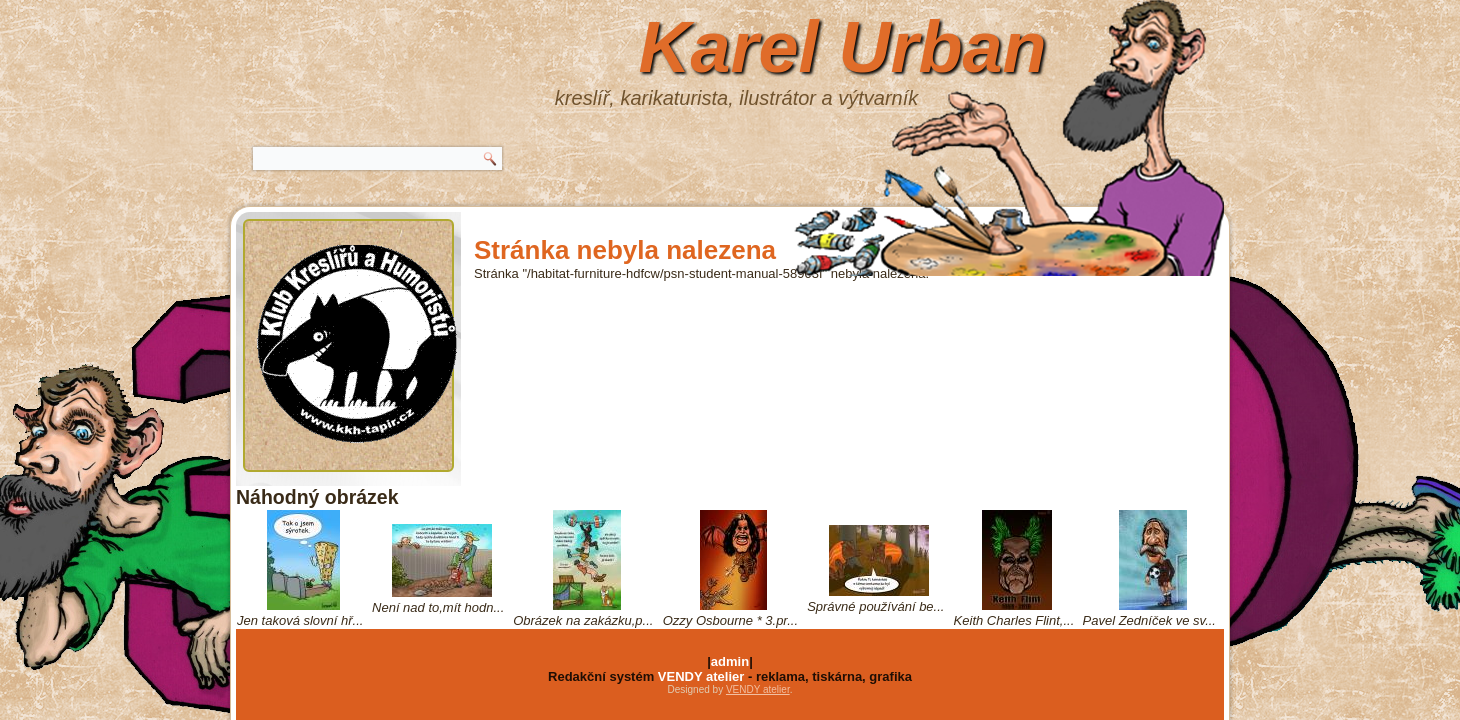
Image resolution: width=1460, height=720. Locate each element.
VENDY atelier (701, 676)
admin (730, 661)
